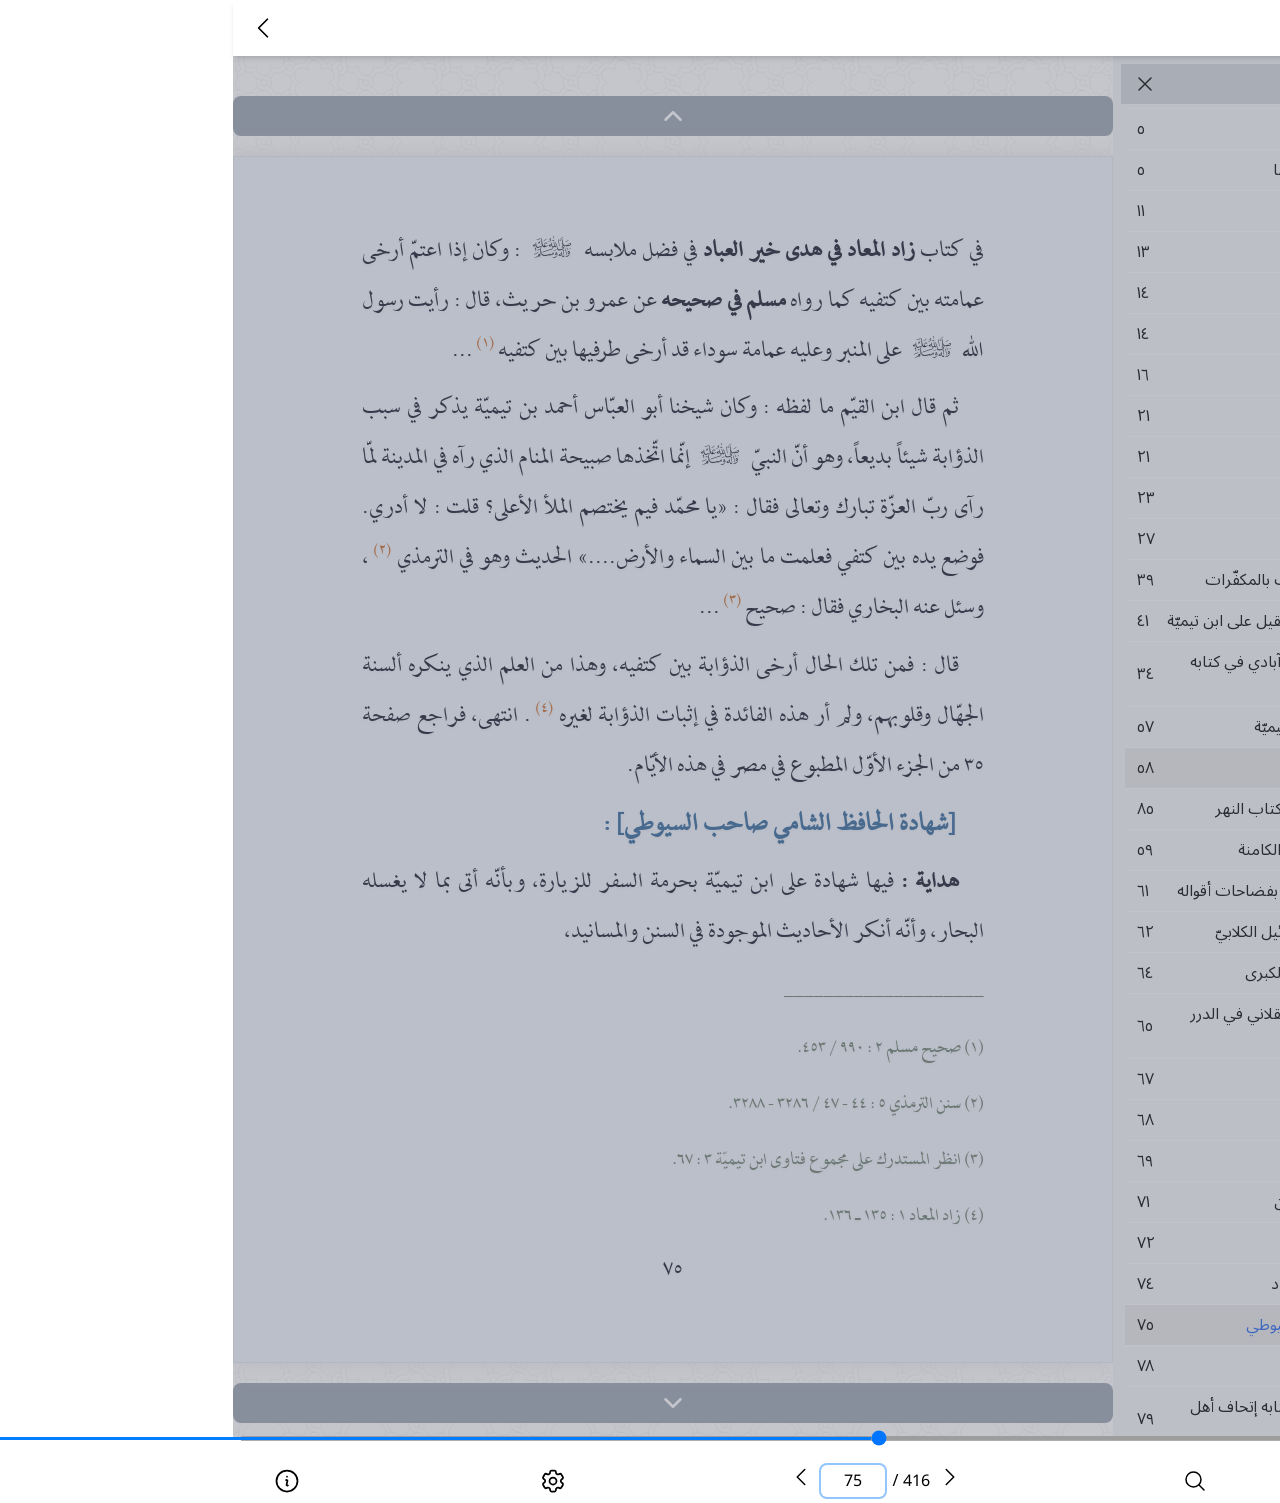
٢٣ (1084, 498)
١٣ (1084, 252)
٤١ (1084, 621)
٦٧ (1084, 1079)
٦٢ (1084, 932)
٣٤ (1084, 674)
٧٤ (1084, 1284)
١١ (1084, 211)
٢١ (1084, 416)
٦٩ (1084, 1161)
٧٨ (1084, 1366)
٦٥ (1084, 1026)
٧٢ (1084, 1243)
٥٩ (1084, 850)
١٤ (1084, 293)
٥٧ (1084, 727)
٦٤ (1084, 973)
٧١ (1084, 1202)
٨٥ (1084, 809)
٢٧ (1084, 539)
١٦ (1084, 375)
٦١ (1084, 891)
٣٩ (1084, 580)
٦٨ (1084, 1120)
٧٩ (1084, 1419)
